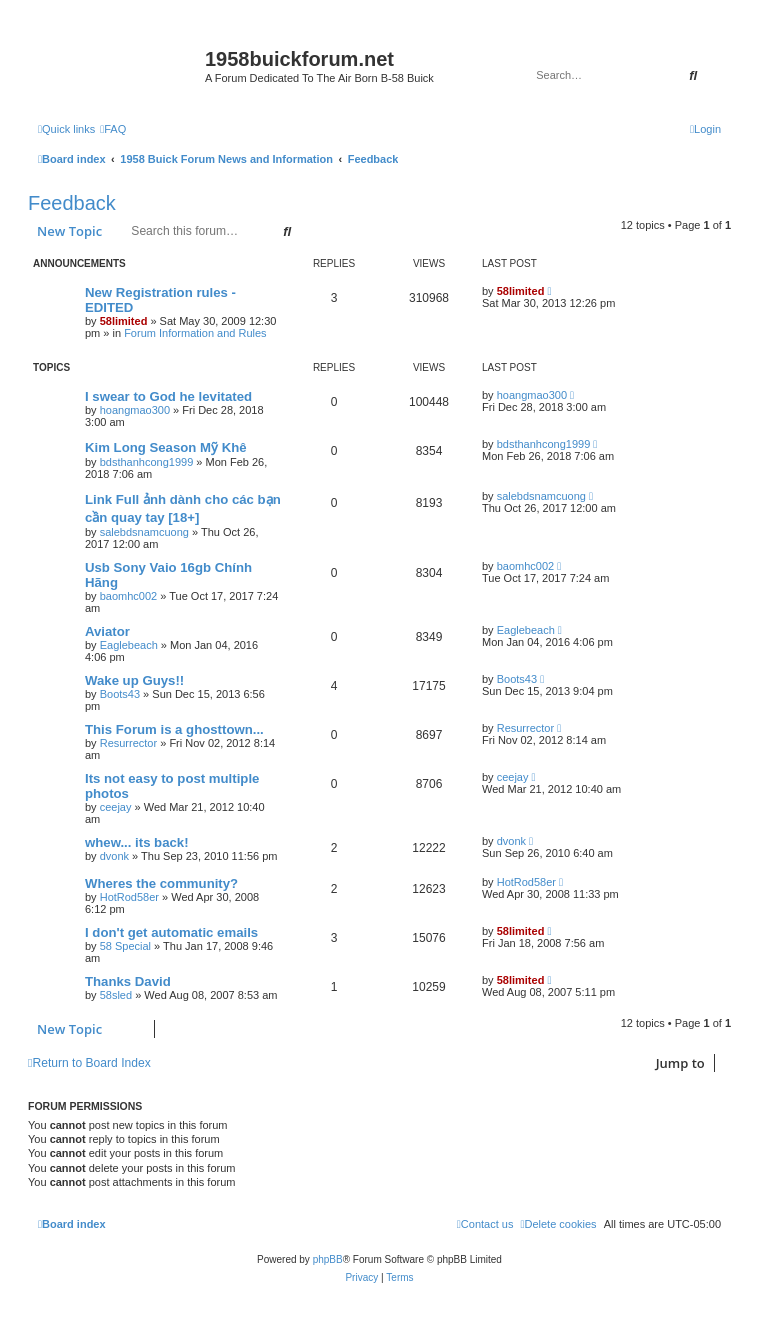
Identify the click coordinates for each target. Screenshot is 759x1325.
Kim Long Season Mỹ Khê (166, 447)
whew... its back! (137, 842)
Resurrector (128, 743)
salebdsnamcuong (144, 532)
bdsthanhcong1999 (147, 462)
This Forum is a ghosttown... (174, 729)
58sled (116, 995)
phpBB (328, 1259)
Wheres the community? (161, 883)
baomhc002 (129, 596)
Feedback (72, 203)
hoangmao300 (135, 410)
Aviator (107, 631)
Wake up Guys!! (134, 680)
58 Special (125, 946)
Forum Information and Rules (195, 333)
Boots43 (120, 694)
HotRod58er (129, 897)
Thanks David (128, 981)
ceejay (116, 807)
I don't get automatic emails (171, 932)
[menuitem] (113, 129)
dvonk (114, 856)
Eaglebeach (129, 645)
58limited (124, 321)
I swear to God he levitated (168, 396)
